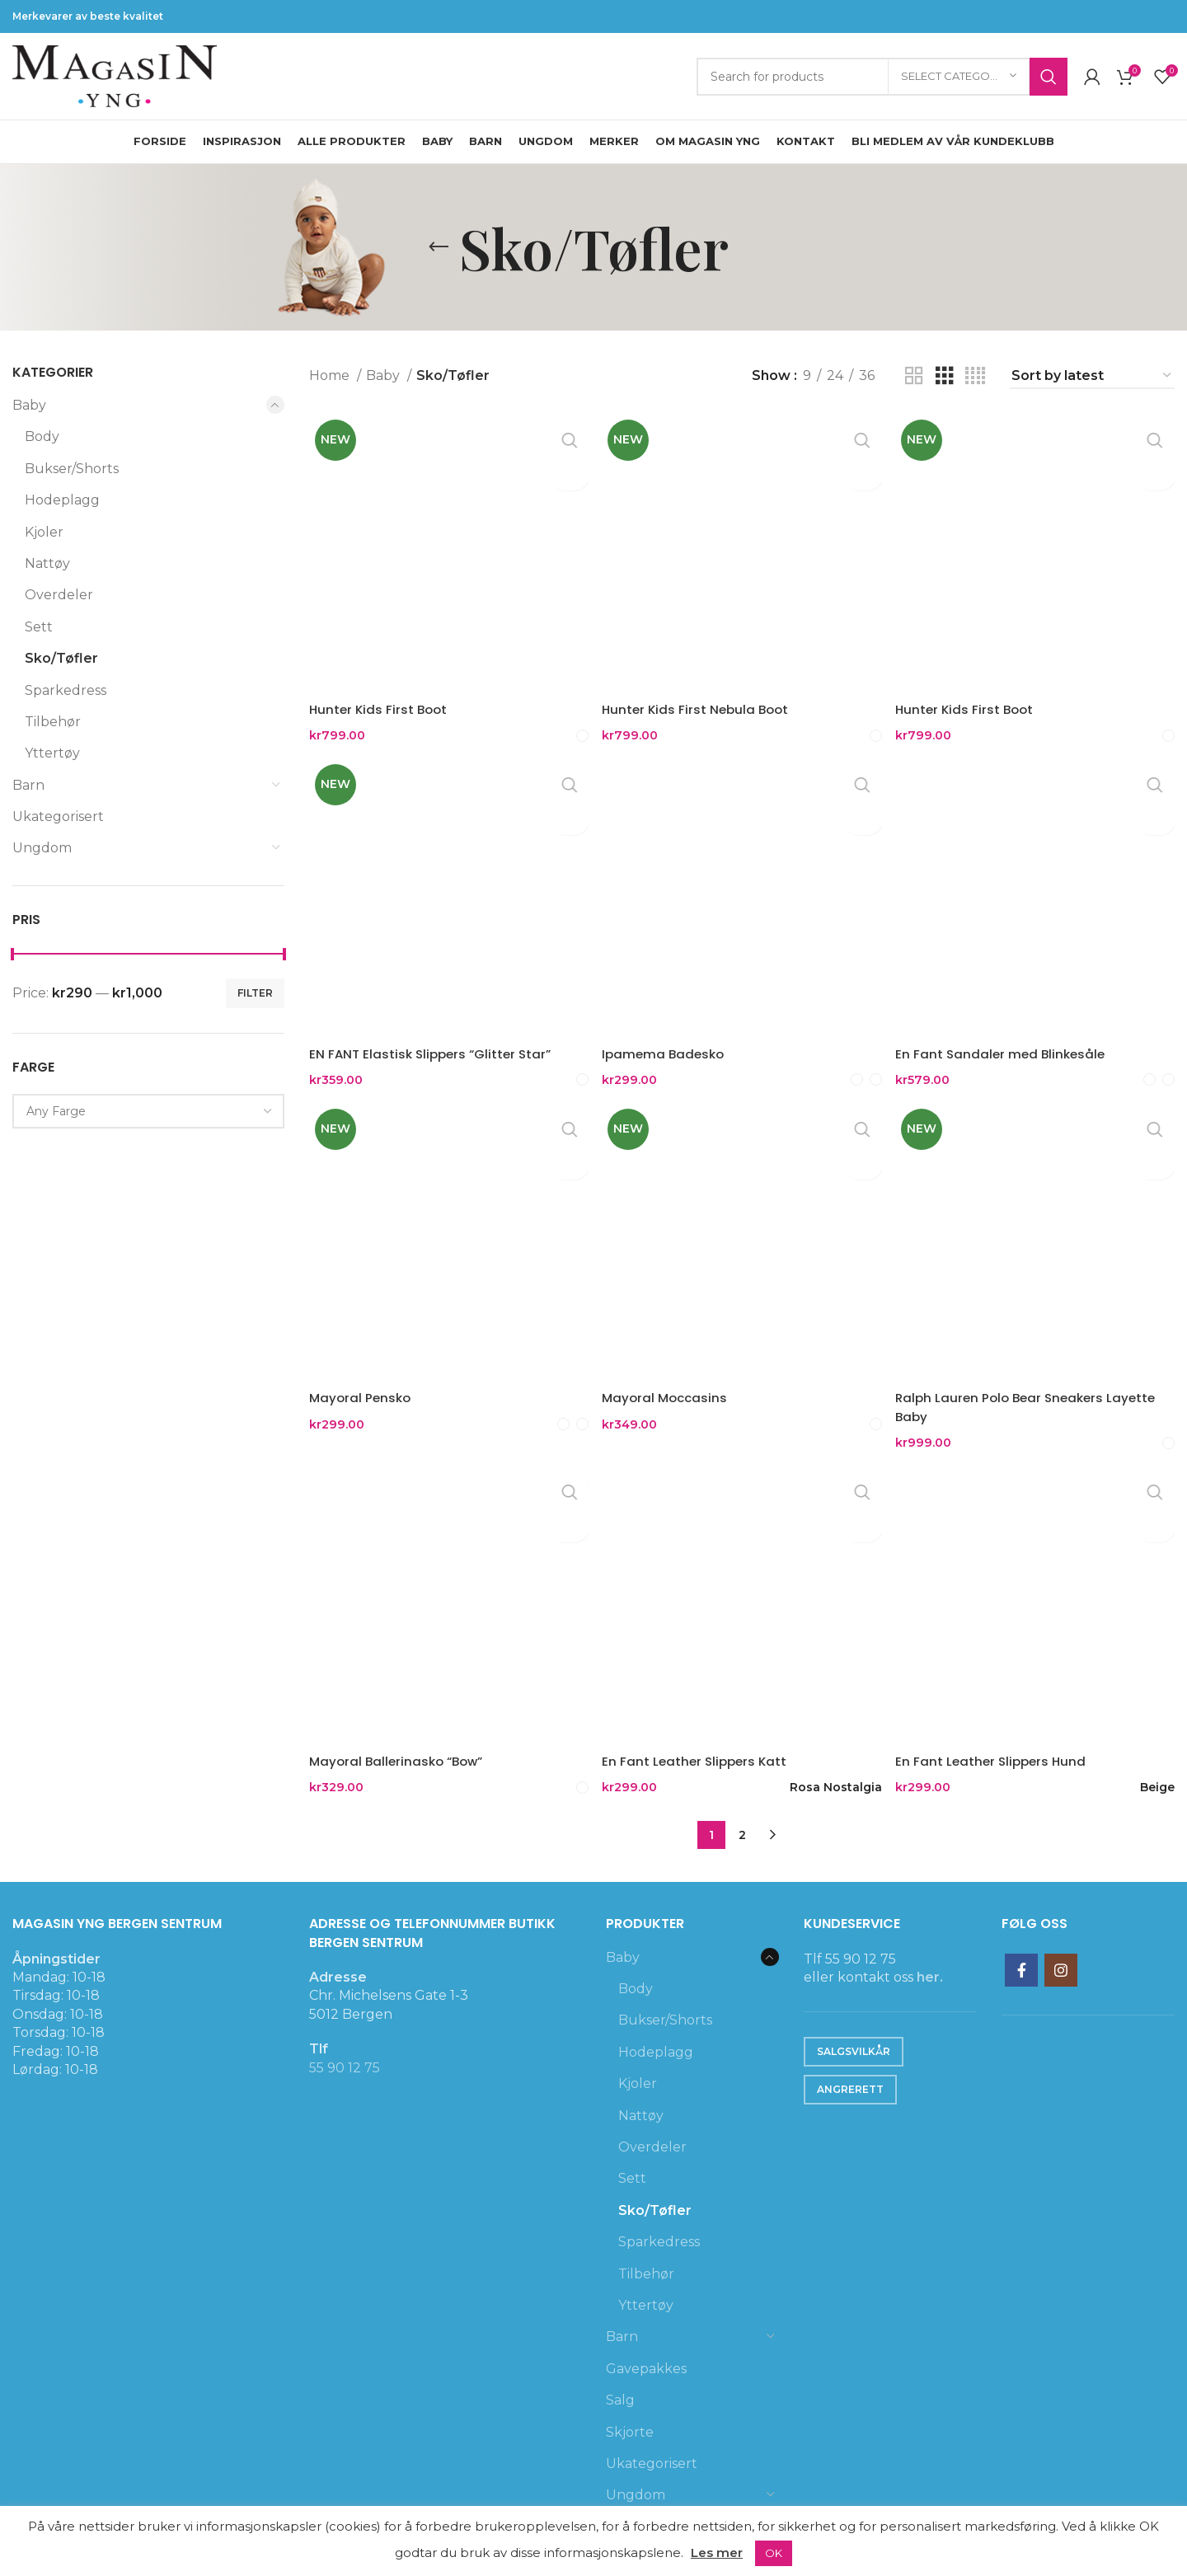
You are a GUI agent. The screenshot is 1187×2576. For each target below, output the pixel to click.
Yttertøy (52, 753)
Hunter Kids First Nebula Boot (702, 701)
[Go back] (438, 247)
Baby (29, 405)
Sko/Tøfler (61, 658)
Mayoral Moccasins (671, 1387)
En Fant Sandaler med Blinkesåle (1010, 1044)
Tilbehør (53, 722)
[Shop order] (1092, 376)
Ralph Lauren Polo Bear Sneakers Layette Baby (1038, 1396)
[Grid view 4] (975, 376)
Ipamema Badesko (669, 1044)
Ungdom (42, 848)
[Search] (882, 77)
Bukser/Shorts (72, 468)
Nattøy (47, 563)
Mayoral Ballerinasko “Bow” (400, 1748)
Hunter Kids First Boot (380, 701)
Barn (28, 785)
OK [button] (773, 2553)
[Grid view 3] (945, 376)
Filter (255, 993)
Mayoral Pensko (362, 1387)
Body (42, 436)
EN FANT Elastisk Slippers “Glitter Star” (434, 1044)
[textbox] (56, 1111)
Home (331, 375)
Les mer (717, 2552)
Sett (39, 627)
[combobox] (148, 1111)
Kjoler (44, 532)
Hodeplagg (62, 500)
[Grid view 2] (914, 376)
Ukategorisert (58, 816)
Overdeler (59, 595)
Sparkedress (65, 690)
